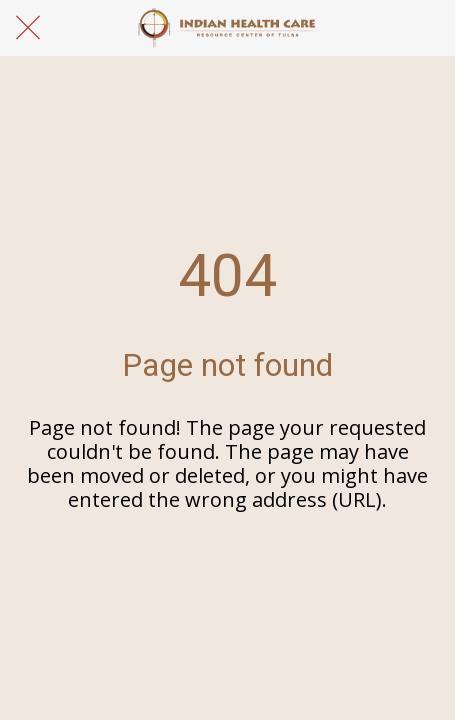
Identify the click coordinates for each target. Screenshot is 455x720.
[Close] (28, 28)
